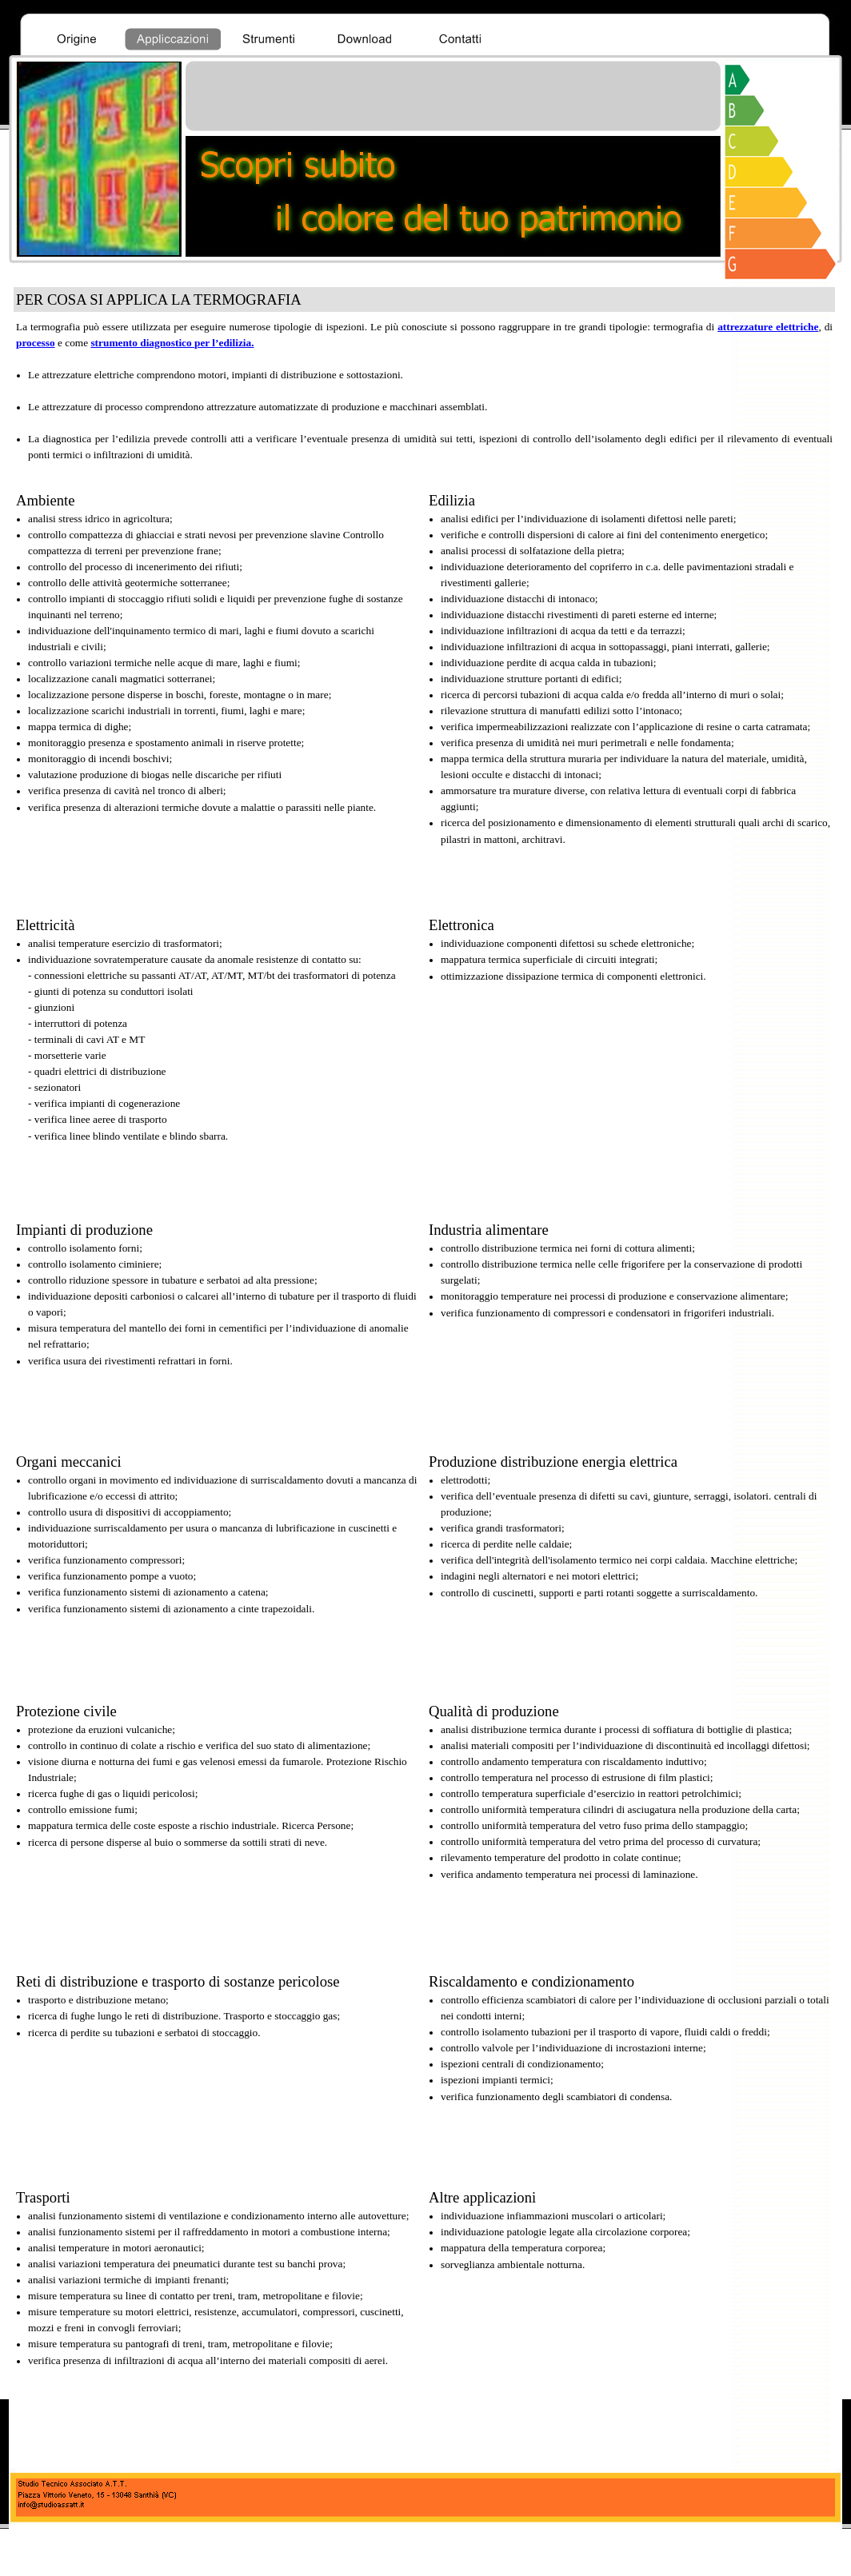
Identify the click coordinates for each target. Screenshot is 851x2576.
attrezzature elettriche (767, 327)
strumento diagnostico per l (172, 343)
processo (35, 343)
